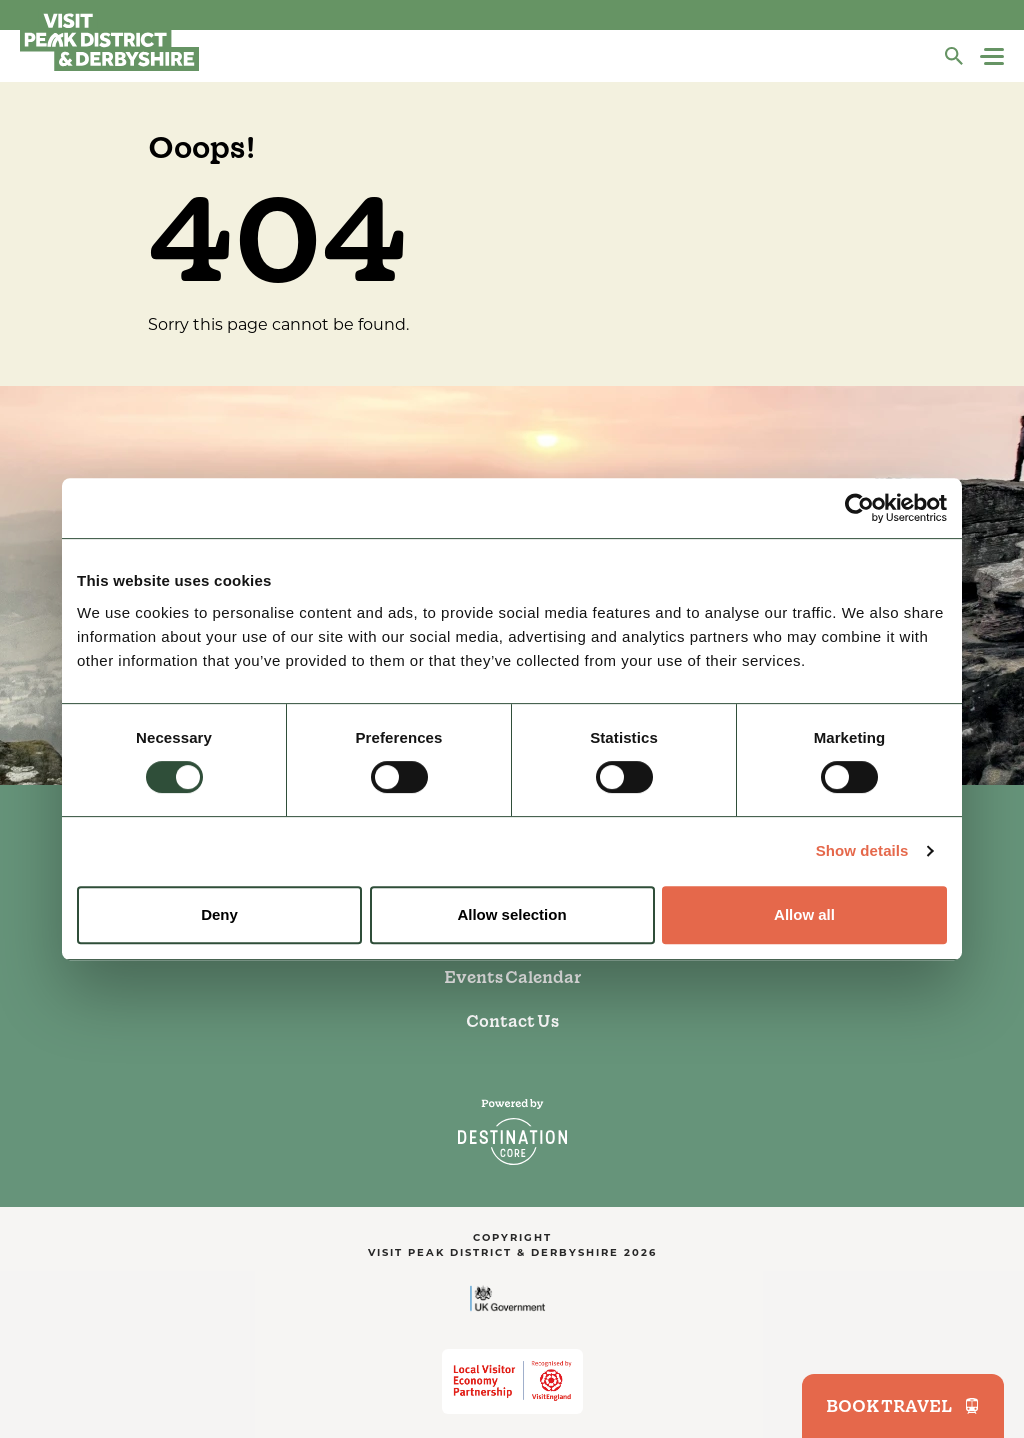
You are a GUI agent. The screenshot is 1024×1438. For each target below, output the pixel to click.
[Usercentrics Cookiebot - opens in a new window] (859, 508)
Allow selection (511, 914)
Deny (219, 914)
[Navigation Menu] (994, 56)
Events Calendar (512, 977)
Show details (862, 850)
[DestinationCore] (512, 1132)
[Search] (954, 56)
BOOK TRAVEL (903, 1406)
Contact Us (512, 1021)
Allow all (804, 914)
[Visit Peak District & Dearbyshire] (109, 40)
